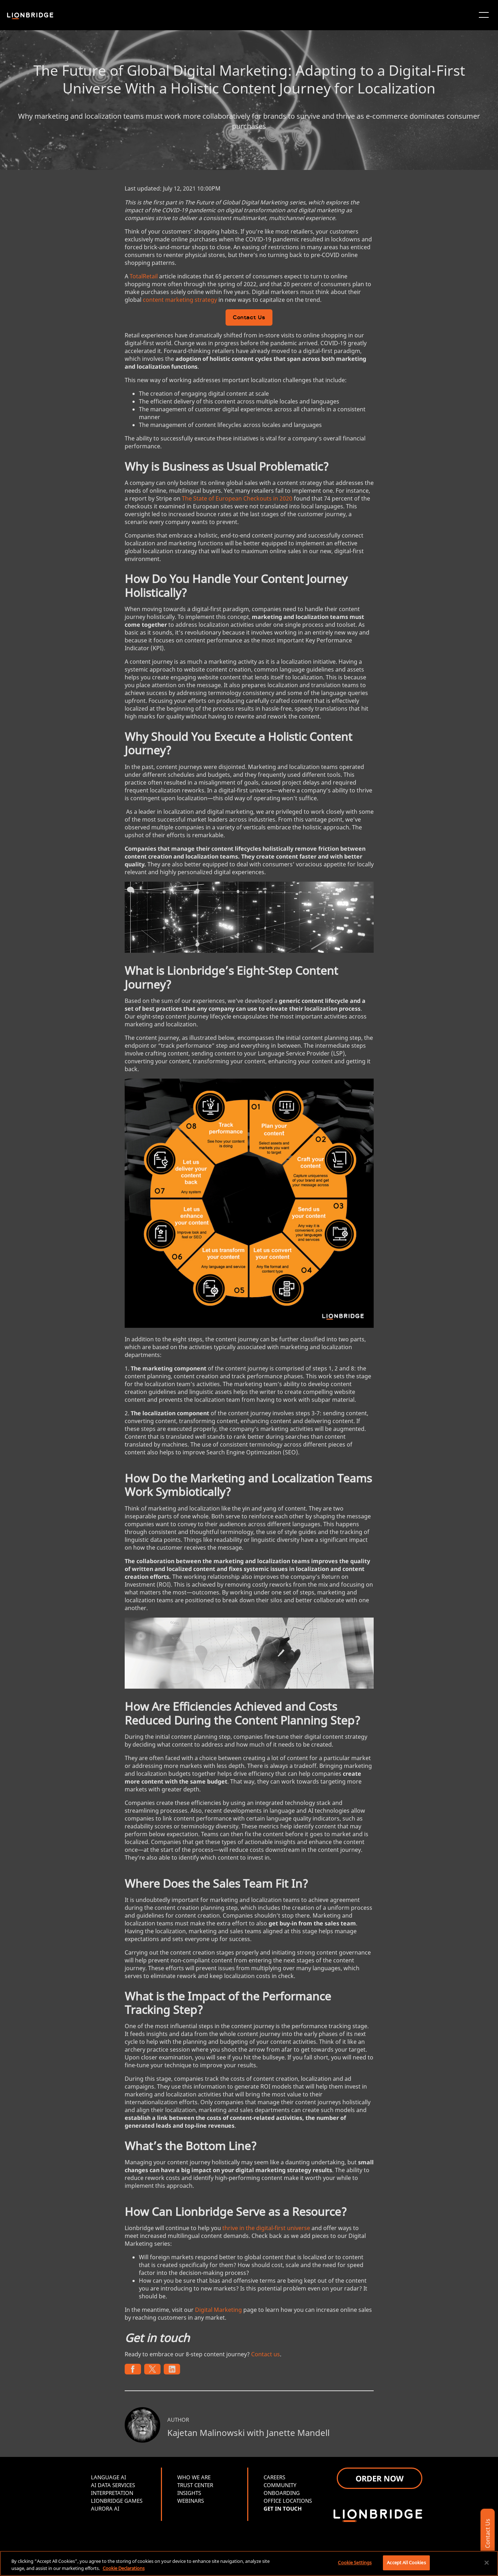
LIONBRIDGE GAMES (116, 2500)
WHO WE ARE (194, 2477)
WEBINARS (190, 2500)
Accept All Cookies (406, 2562)
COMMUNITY (280, 2485)
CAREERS (274, 2477)
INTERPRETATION (112, 2492)
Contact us (265, 2354)
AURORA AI (105, 2508)
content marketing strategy (180, 300)
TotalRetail (144, 276)
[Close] (486, 2562)
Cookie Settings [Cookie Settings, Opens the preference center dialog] (355, 2562)
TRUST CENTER (195, 2485)
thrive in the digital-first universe (266, 2228)
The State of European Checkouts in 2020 (237, 498)
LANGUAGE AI (108, 2477)
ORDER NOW (380, 2478)
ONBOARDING (282, 2492)
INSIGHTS (189, 2492)
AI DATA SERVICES (113, 2485)
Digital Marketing (218, 2310)
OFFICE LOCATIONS (288, 2500)
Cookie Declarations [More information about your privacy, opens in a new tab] (124, 2568)
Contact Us (249, 318)
